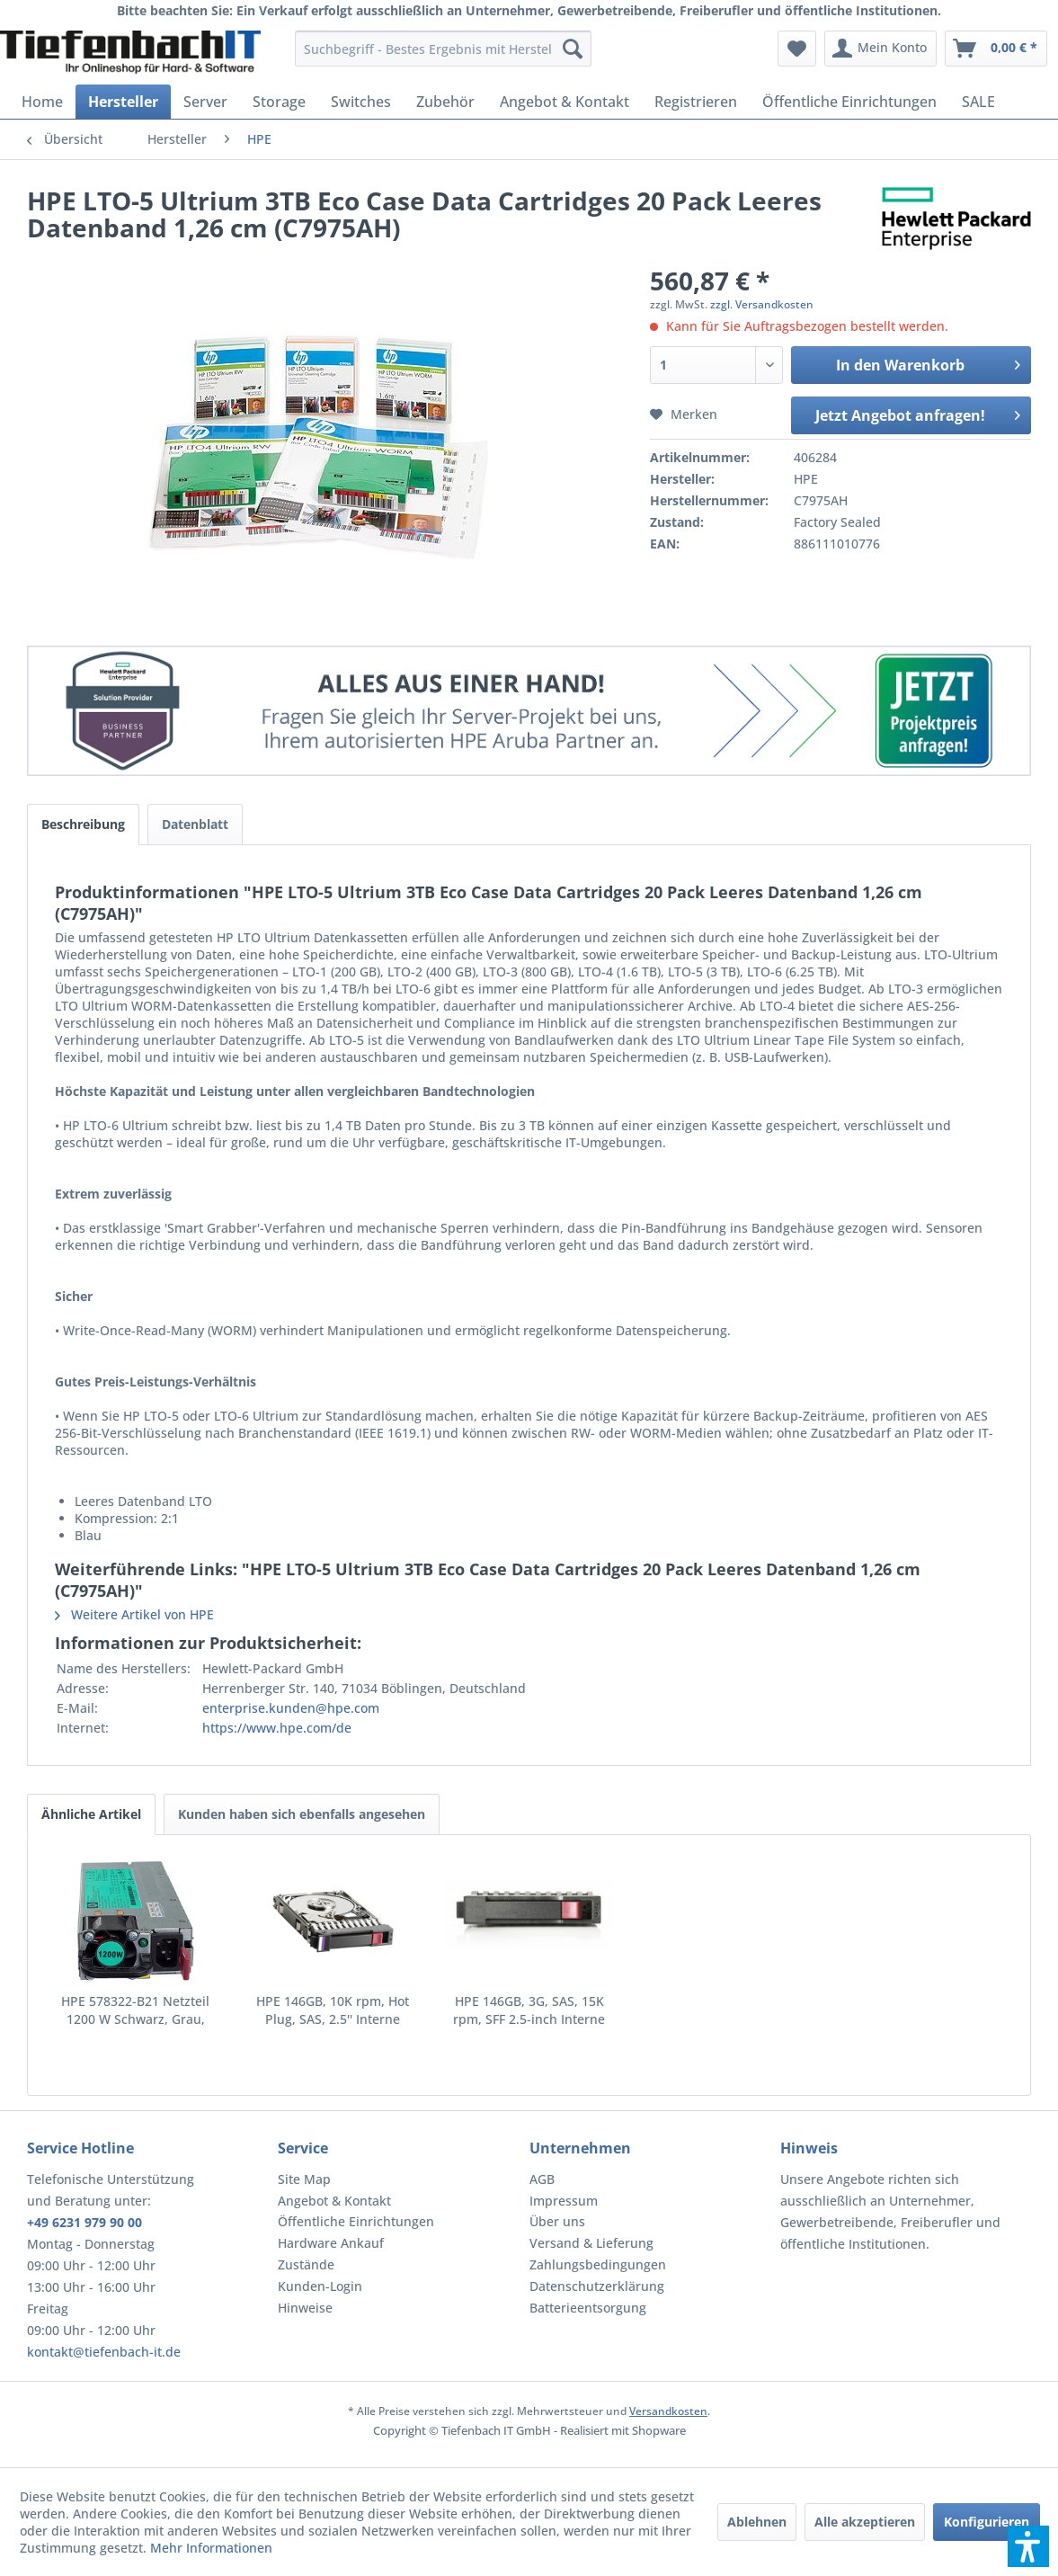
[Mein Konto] (880, 49)
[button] (1028, 2546)
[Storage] (279, 102)
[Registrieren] (696, 102)
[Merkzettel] (797, 49)
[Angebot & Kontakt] (564, 102)
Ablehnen (757, 2521)
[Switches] (361, 102)
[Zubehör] (445, 102)
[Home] (42, 102)
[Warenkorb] (996, 49)
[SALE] (978, 102)
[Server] (205, 102)
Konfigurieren (986, 2521)
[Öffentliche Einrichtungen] (849, 102)
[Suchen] (572, 49)
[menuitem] (443, 49)
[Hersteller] (123, 102)
